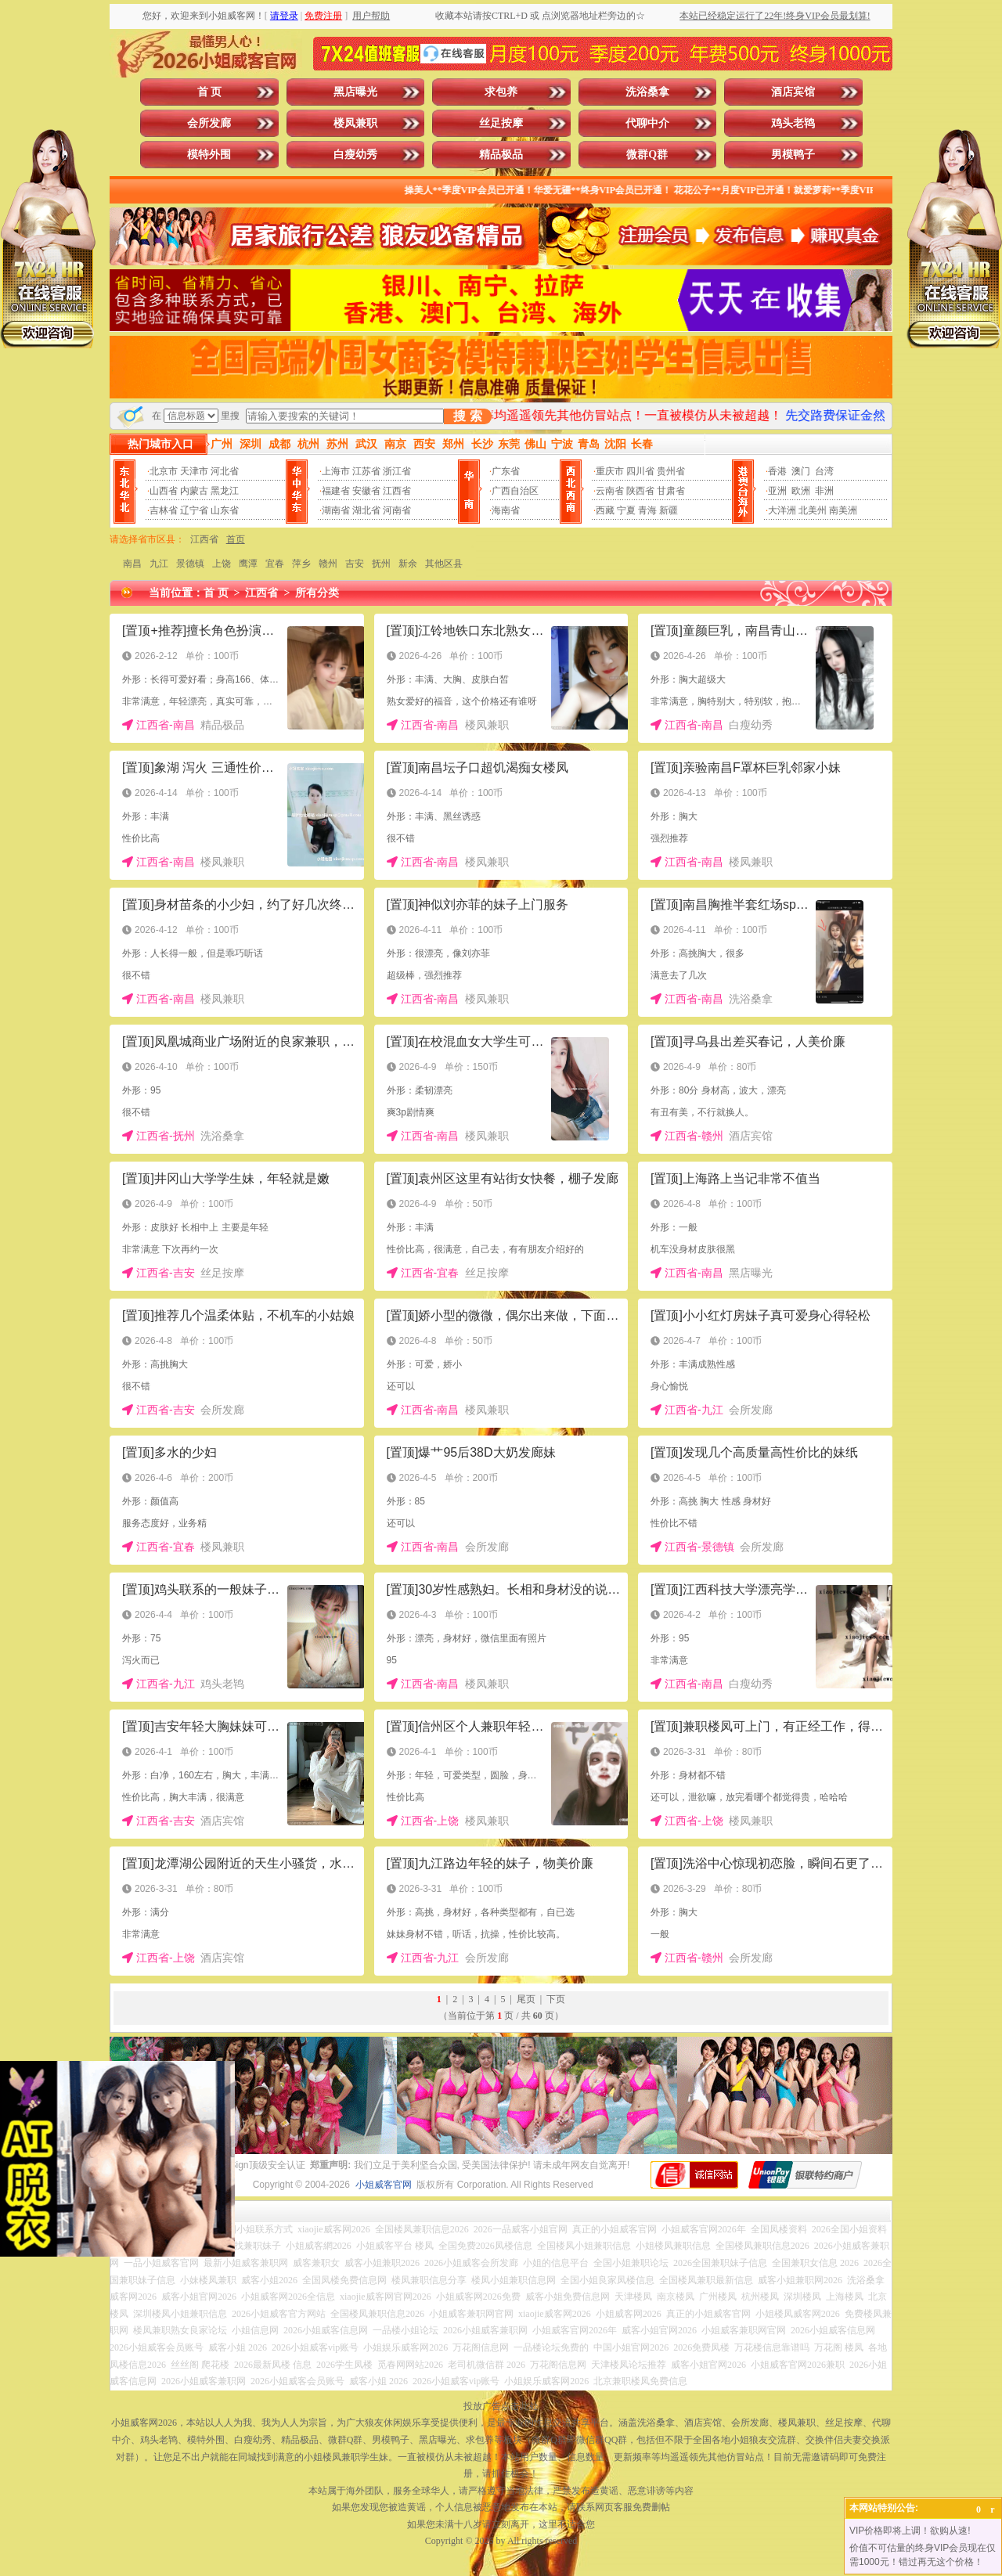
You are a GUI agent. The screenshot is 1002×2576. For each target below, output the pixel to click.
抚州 (381, 563)
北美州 (812, 510)
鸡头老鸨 (793, 123)
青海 (647, 510)
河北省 (225, 471)
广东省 (506, 471)
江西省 (397, 490)
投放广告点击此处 (501, 2406)
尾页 (526, 1999)
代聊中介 (647, 123)
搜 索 (467, 416)
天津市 (194, 471)
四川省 (640, 471)
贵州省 (671, 471)
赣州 (328, 563)
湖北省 (366, 510)
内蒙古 (194, 490)
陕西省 (640, 490)
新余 (407, 563)
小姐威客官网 (383, 2184)
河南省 (397, 510)
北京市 (164, 471)
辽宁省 (194, 510)
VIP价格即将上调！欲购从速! (910, 2530)
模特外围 (209, 154)
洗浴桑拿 (647, 92)
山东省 (225, 510)
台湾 (824, 471)
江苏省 (366, 471)
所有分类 (317, 593)
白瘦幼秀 (355, 154)
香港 (777, 471)
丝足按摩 (501, 123)
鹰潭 (248, 563)
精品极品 (501, 154)
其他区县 (444, 563)
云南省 (610, 490)
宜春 (274, 563)
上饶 (221, 563)
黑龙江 (225, 490)
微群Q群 (647, 154)
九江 (159, 563)
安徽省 (366, 490)
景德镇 (190, 563)
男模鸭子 (793, 154)
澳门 (800, 471)
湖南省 (336, 510)
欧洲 (800, 490)
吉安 (354, 563)
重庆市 (610, 471)
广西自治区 (515, 490)
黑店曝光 (355, 92)
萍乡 (301, 563)
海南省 (506, 510)
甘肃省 (671, 490)
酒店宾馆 (793, 92)
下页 (555, 1999)
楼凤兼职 (355, 123)
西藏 (605, 510)
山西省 (164, 490)
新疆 (668, 510)
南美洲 (843, 510)
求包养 (501, 92)
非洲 (824, 490)
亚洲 (777, 490)
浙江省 (397, 471)
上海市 (336, 471)
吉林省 (164, 510)
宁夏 (626, 510)
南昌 (132, 563)
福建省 (336, 490)
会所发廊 (209, 123)
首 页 (209, 92)
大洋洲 (782, 510)
